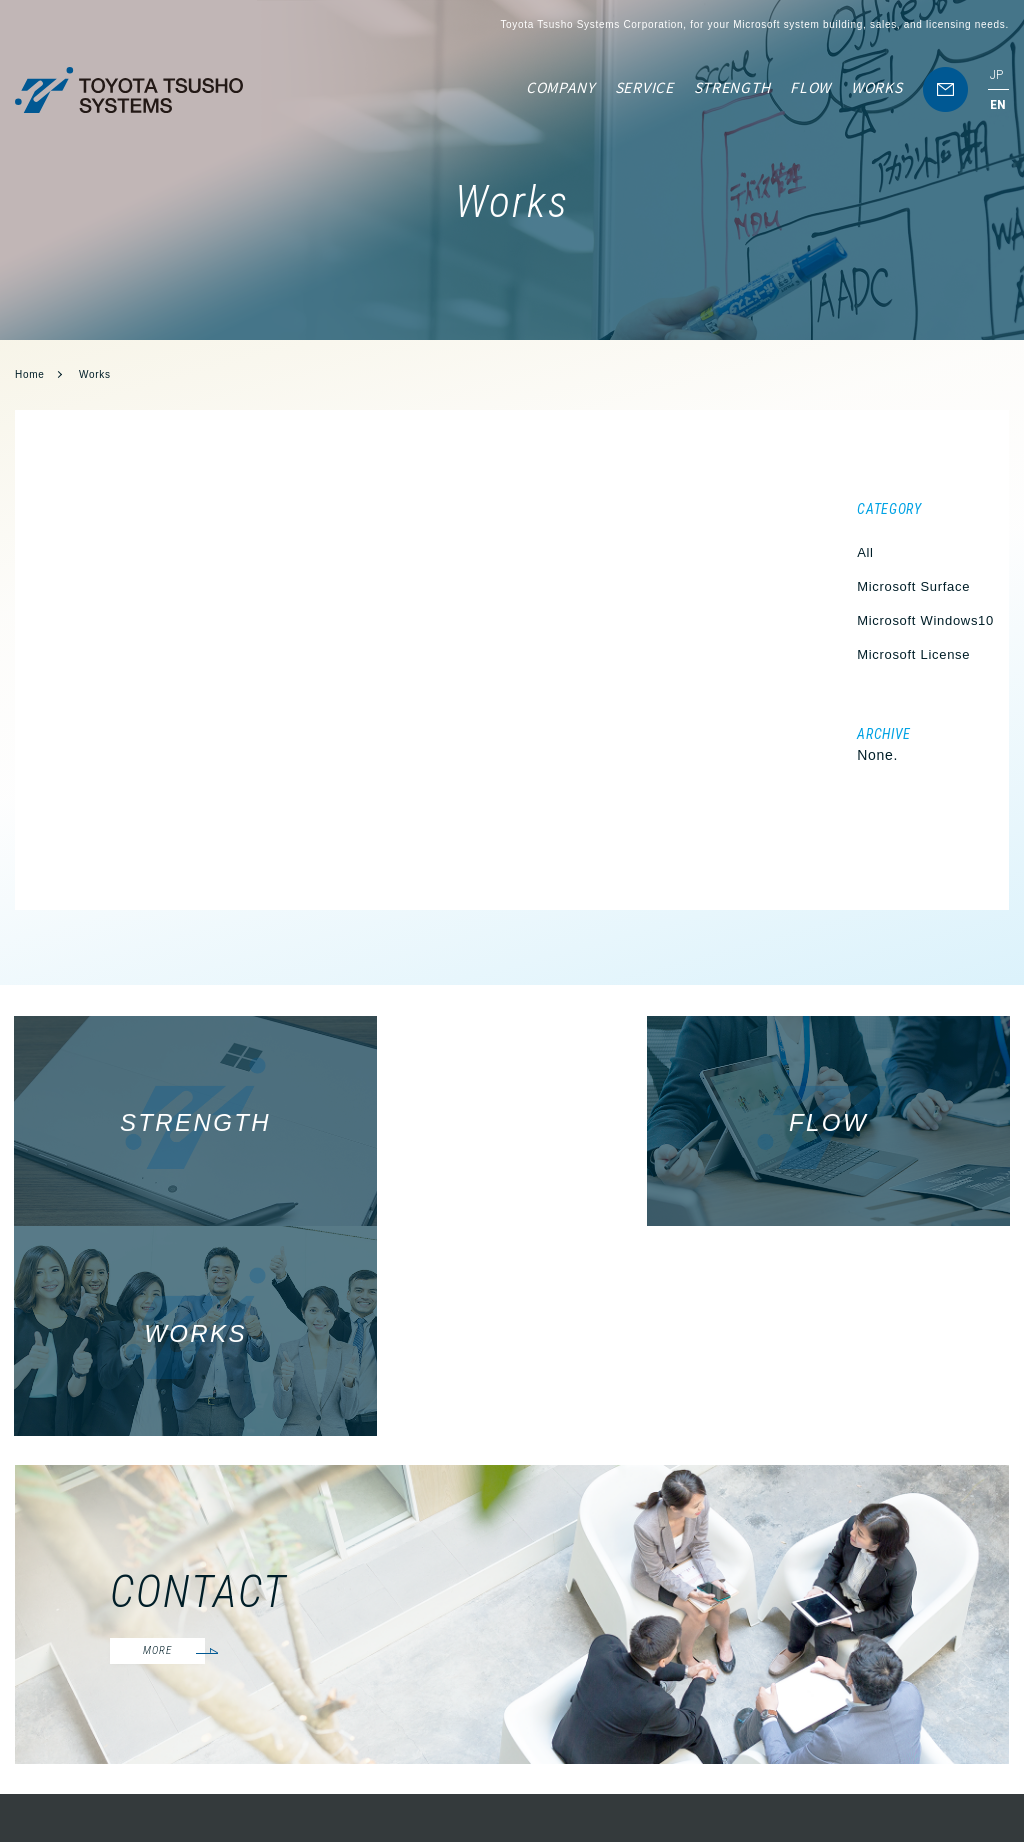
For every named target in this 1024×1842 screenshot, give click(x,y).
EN (998, 104)
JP (997, 74)
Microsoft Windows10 (925, 620)
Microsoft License (913, 654)
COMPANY (560, 87)
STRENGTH (732, 87)
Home (29, 374)
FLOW (810, 87)
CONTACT (980, 1725)
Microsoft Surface (913, 586)
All (865, 552)
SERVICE (644, 87)
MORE (162, 1446)
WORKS (877, 87)
